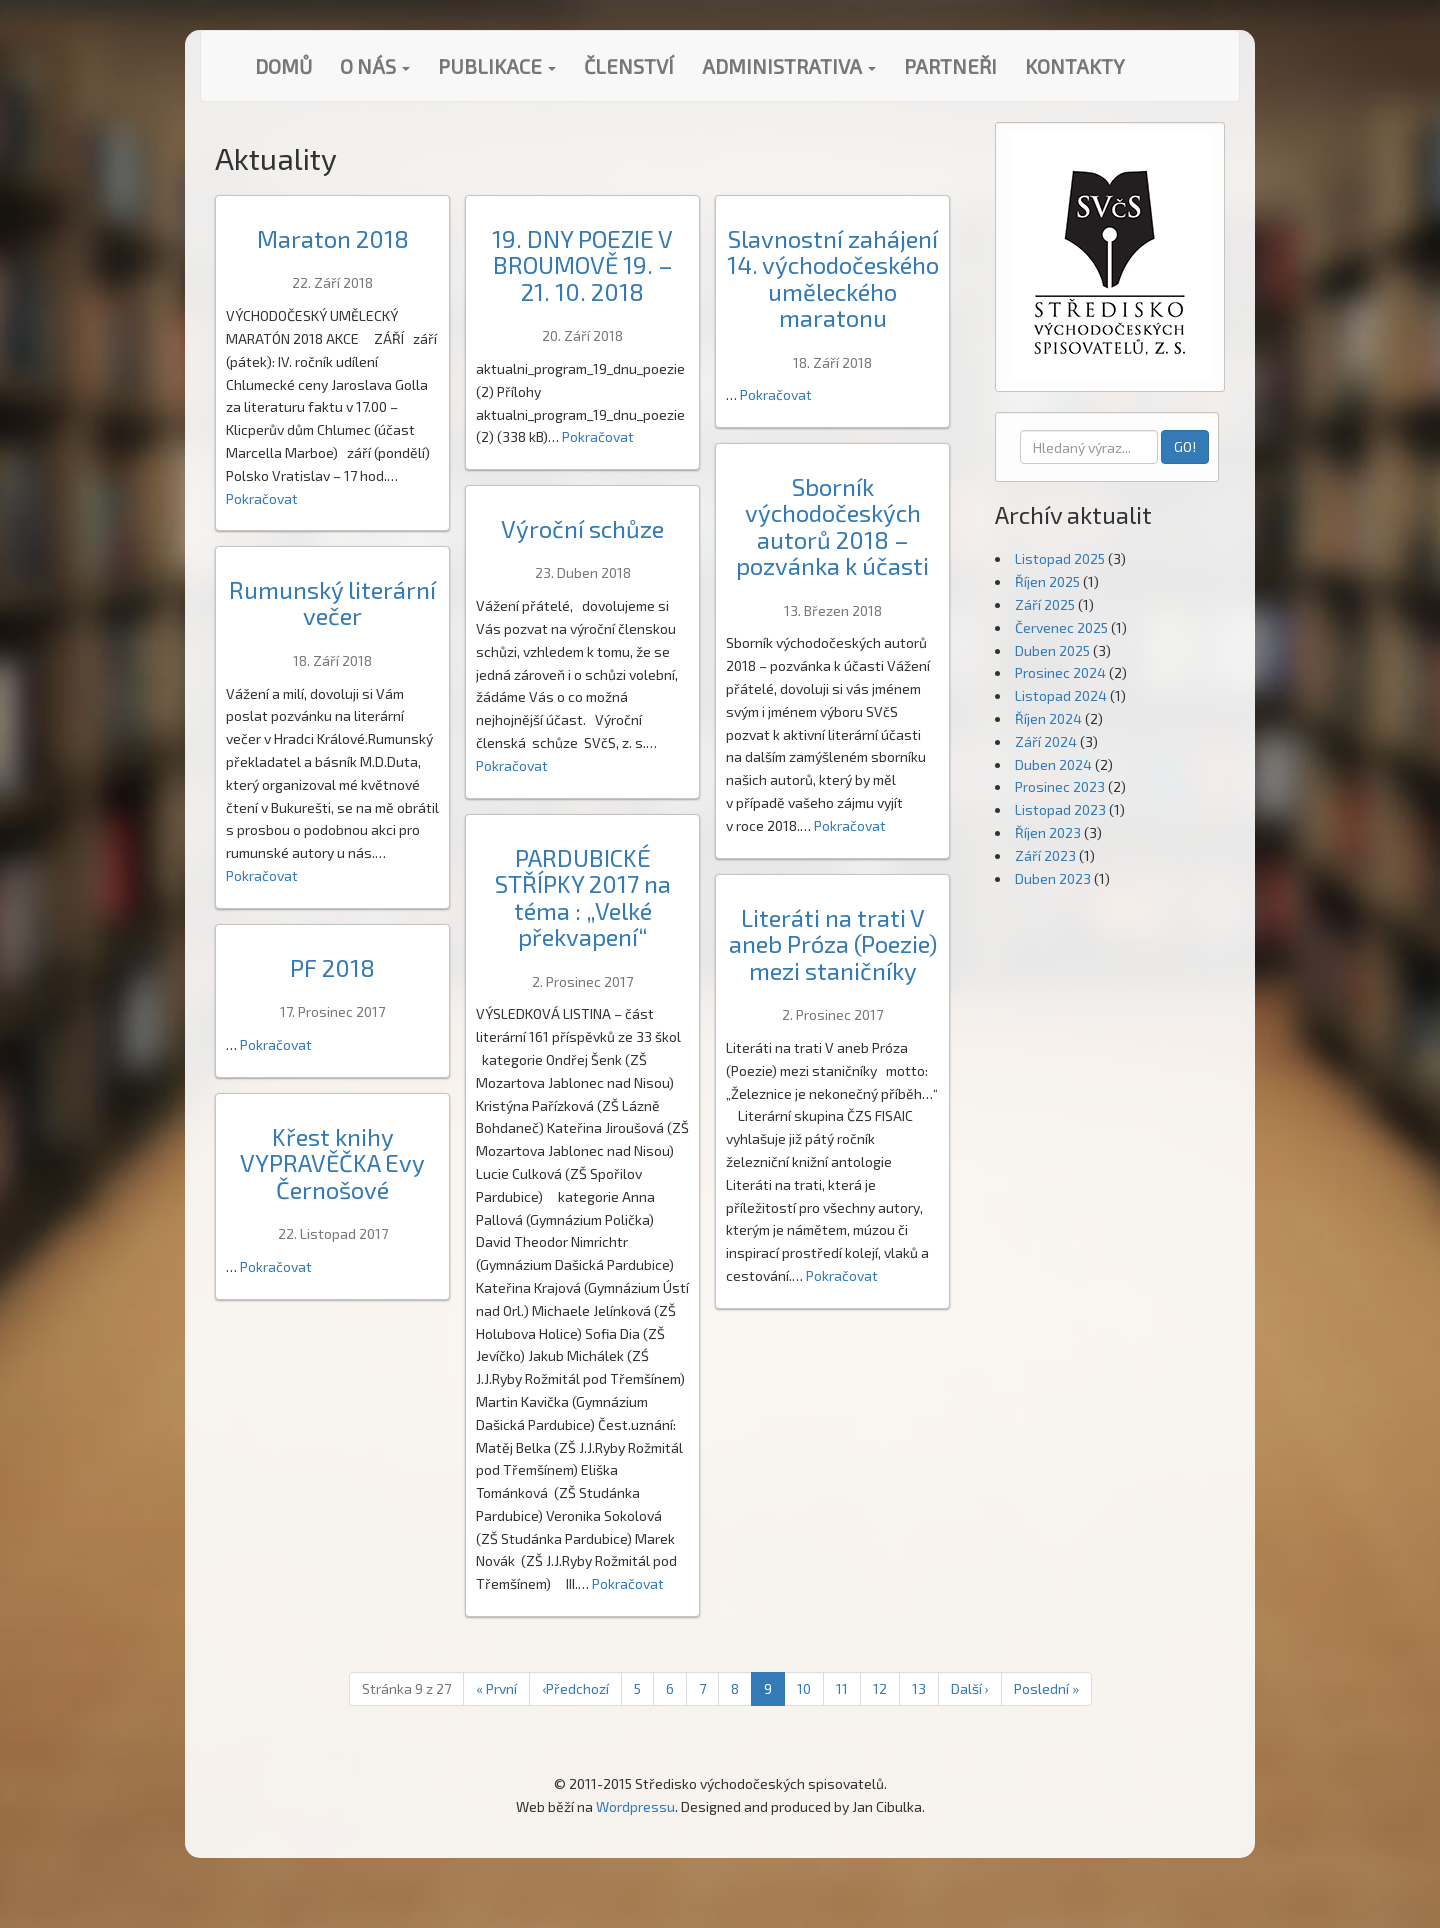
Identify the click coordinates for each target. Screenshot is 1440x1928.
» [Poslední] (1046, 1688)
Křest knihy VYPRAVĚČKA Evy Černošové (332, 1163)
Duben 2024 (1053, 764)
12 (880, 1688)
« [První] (496, 1688)
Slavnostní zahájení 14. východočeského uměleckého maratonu (833, 278)
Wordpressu (635, 1806)
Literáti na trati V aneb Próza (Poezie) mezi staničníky (833, 944)
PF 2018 (332, 967)
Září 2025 (1045, 604)
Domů (283, 66)
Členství (629, 66)
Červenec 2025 (1061, 627)
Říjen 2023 (1048, 832)
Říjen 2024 (1048, 718)
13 (919, 1688)
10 (804, 1688)
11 (842, 1688)
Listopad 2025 (1060, 558)
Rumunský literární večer (332, 602)
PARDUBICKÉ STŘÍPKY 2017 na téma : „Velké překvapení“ (583, 897)
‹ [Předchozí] (575, 1688)
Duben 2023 (1053, 878)
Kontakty (1075, 66)
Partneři (950, 66)
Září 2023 (1045, 855)
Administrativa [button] (789, 66)
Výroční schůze (582, 528)
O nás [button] (375, 66)
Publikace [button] (497, 66)
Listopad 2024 (1061, 695)
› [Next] (970, 1688)
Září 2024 (1046, 741)
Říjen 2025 (1047, 581)
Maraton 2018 (333, 238)
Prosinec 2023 (1060, 786)
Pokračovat (262, 498)
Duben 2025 (1052, 650)
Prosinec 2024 (1060, 672)
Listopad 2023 (1060, 809)
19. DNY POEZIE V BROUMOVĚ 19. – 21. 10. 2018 (582, 265)
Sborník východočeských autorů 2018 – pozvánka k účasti (832, 526)
